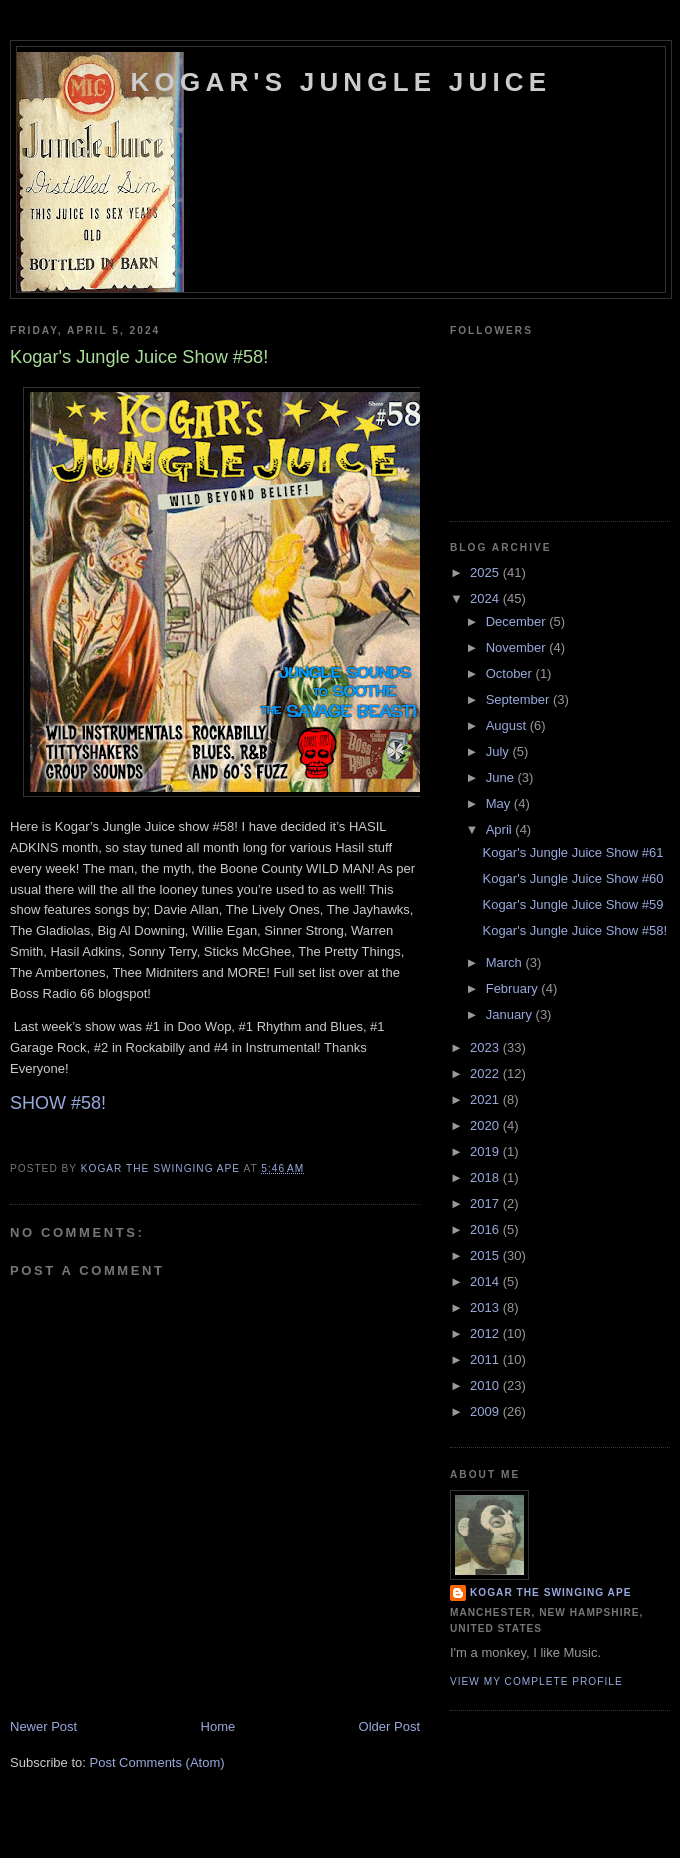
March (506, 962)
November (518, 647)
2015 (486, 1255)
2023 (486, 1047)
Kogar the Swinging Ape (550, 1592)
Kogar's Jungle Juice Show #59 (572, 904)
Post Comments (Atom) (157, 1762)
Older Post (389, 1726)
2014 (486, 1281)
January (511, 1014)
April (501, 829)
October (511, 673)
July (499, 751)
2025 (486, 572)
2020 (486, 1125)
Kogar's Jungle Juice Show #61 (572, 852)
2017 (486, 1203)
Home (218, 1726)
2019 (486, 1151)
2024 (486, 598)
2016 (486, 1229)
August (508, 725)
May (500, 803)
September (519, 699)
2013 (486, 1307)
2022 (486, 1073)
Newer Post (43, 1726)
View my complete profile (536, 1681)
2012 (486, 1333)
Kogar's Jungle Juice (341, 82)
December (518, 621)
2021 (486, 1099)
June (502, 777)
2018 (486, 1177)
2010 (486, 1385)
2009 (486, 1411)
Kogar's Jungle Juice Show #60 (572, 878)
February (514, 988)
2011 (486, 1359)
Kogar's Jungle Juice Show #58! (574, 930)
